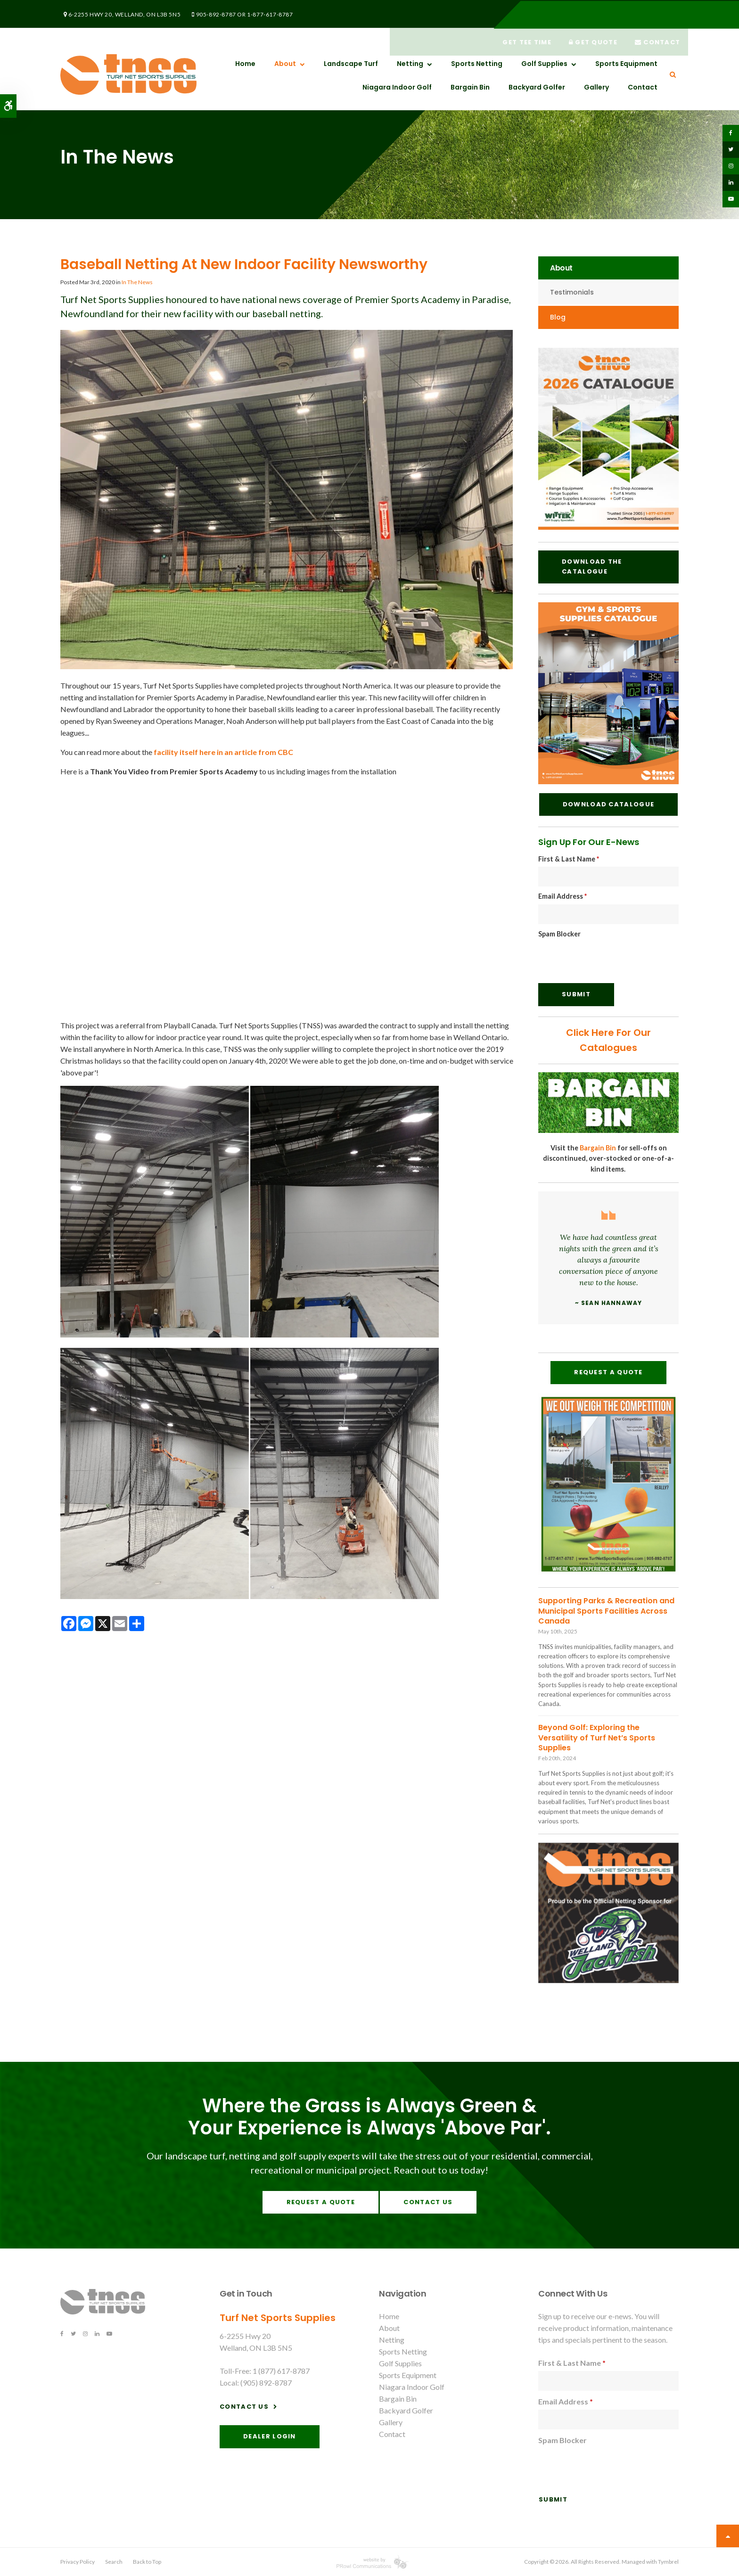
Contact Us (427, 2202)
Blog (558, 317)
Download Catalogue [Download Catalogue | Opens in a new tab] (608, 804)
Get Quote (590, 14)
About (285, 63)
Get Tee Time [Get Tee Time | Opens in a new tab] (522, 14)
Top (727, 2536)
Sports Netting (476, 63)
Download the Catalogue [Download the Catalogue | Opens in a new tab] (592, 566)
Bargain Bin (470, 87)
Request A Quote (608, 1372)
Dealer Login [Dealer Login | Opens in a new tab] (269, 2436)
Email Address (562, 896)
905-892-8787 (208, 13)
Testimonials (572, 292)
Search (114, 2561)
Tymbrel (668, 2561)
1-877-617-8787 (261, 13)
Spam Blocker (559, 934)
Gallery (596, 87)
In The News (137, 282)
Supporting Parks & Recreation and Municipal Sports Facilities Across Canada (606, 1610)
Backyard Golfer (537, 87)
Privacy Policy (77, 2561)
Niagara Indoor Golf (397, 87)
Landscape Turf (351, 63)
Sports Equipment (626, 63)
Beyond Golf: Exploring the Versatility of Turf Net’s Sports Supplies (596, 1737)
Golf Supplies (544, 63)
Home (245, 63)
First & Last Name (568, 859)
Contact (656, 14)
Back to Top (147, 2561)
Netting (410, 63)
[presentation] (610, 960)
